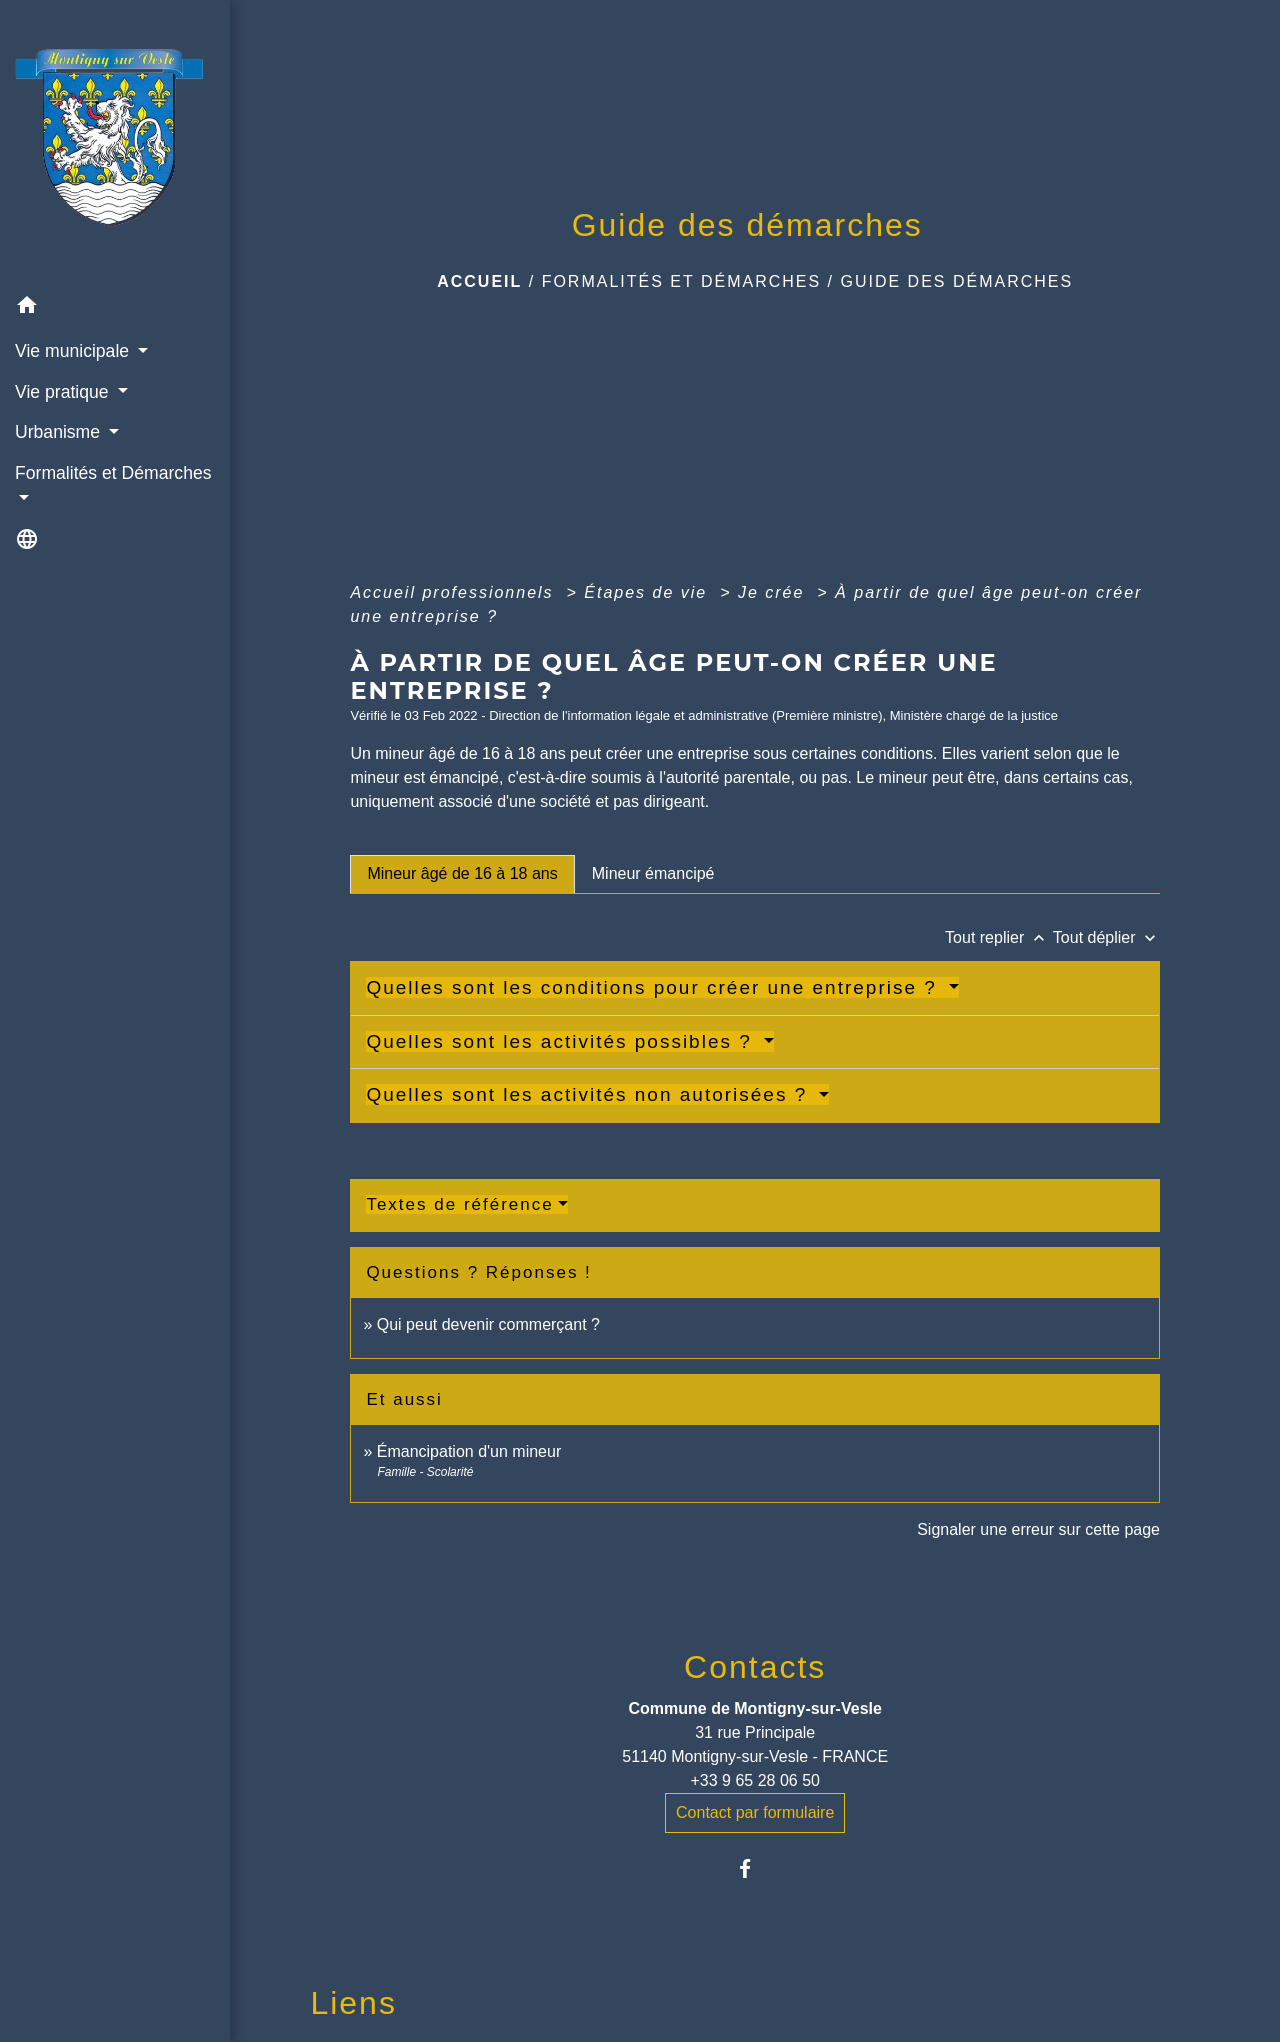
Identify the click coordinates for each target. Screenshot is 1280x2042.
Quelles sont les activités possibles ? (562, 1041)
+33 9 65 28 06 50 (754, 1780)
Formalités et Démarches (682, 281)
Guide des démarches (957, 281)
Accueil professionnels (455, 592)
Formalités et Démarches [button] (113, 473)
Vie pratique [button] (64, 392)
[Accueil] (115, 143)
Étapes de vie (648, 592)
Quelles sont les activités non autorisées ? (590, 1094)
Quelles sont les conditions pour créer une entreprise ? (655, 987)
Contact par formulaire (755, 1812)
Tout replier (999, 937)
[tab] (462, 874)
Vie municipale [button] (74, 351)
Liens (353, 2003)
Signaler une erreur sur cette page (1038, 1529)
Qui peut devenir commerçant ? (488, 1324)
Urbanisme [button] (60, 432)
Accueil (479, 281)
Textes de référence (459, 1204)
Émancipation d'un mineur (469, 1451)
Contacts (755, 1667)
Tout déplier (1106, 937)
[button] (115, 308)
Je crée (774, 592)
